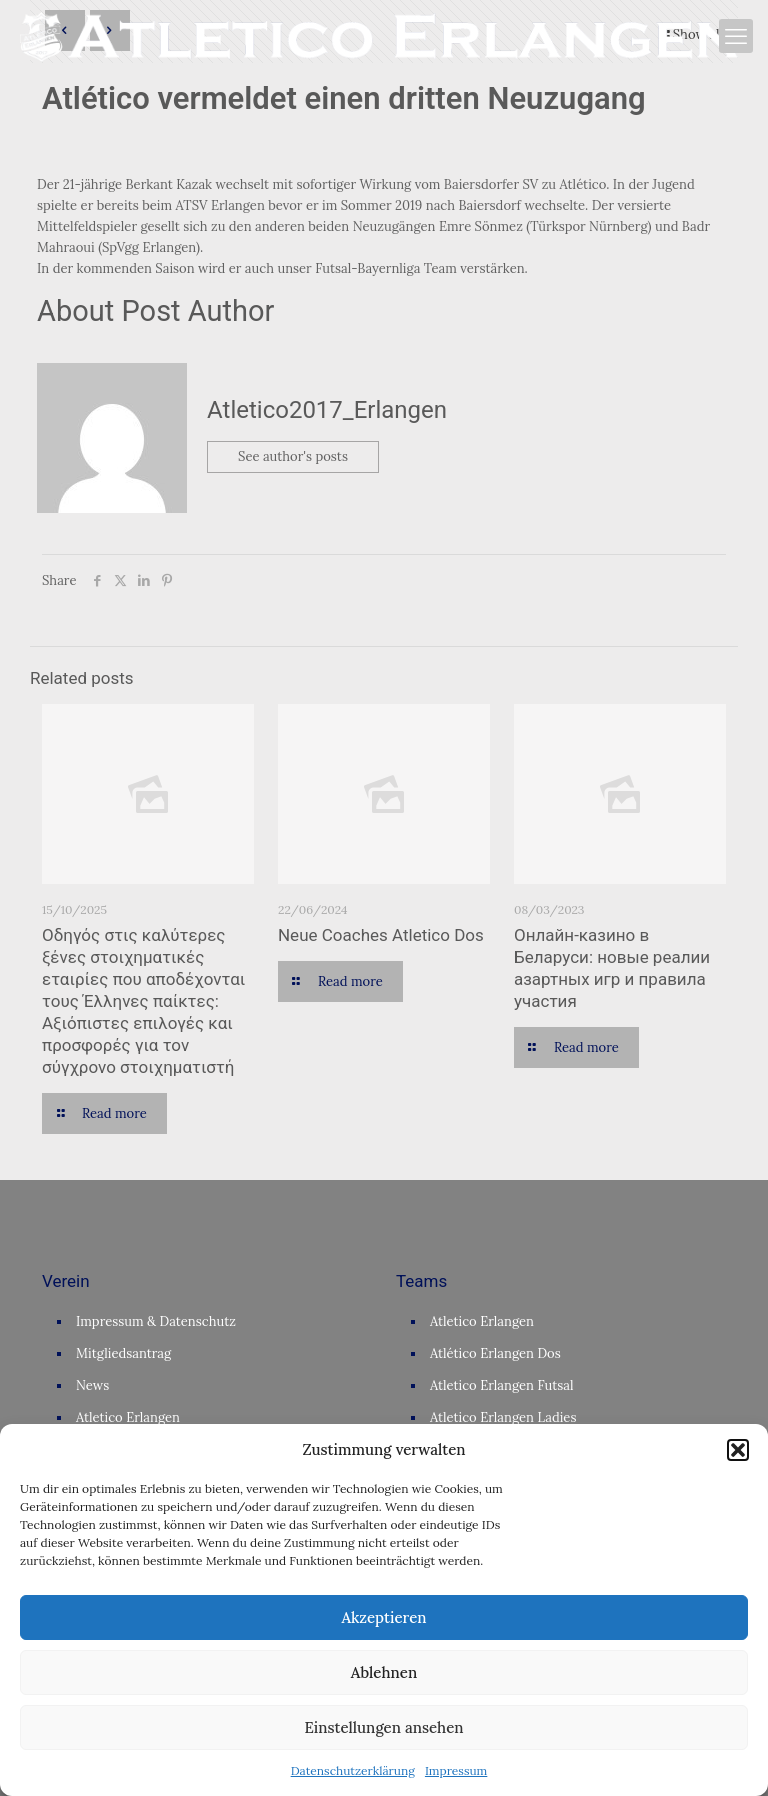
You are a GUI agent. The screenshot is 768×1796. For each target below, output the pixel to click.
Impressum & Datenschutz (156, 1321)
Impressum (456, 1770)
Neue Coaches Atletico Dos (381, 935)
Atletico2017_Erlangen (327, 410)
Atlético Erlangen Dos (495, 1353)
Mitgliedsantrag (123, 1353)
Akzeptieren (383, 1617)
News (92, 1385)
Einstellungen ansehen (383, 1727)
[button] (738, 1450)
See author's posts (293, 457)
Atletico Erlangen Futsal (501, 1385)
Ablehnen (384, 1672)
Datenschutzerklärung (353, 1770)
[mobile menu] (736, 36)
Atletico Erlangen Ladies (503, 1417)
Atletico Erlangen (128, 1417)
